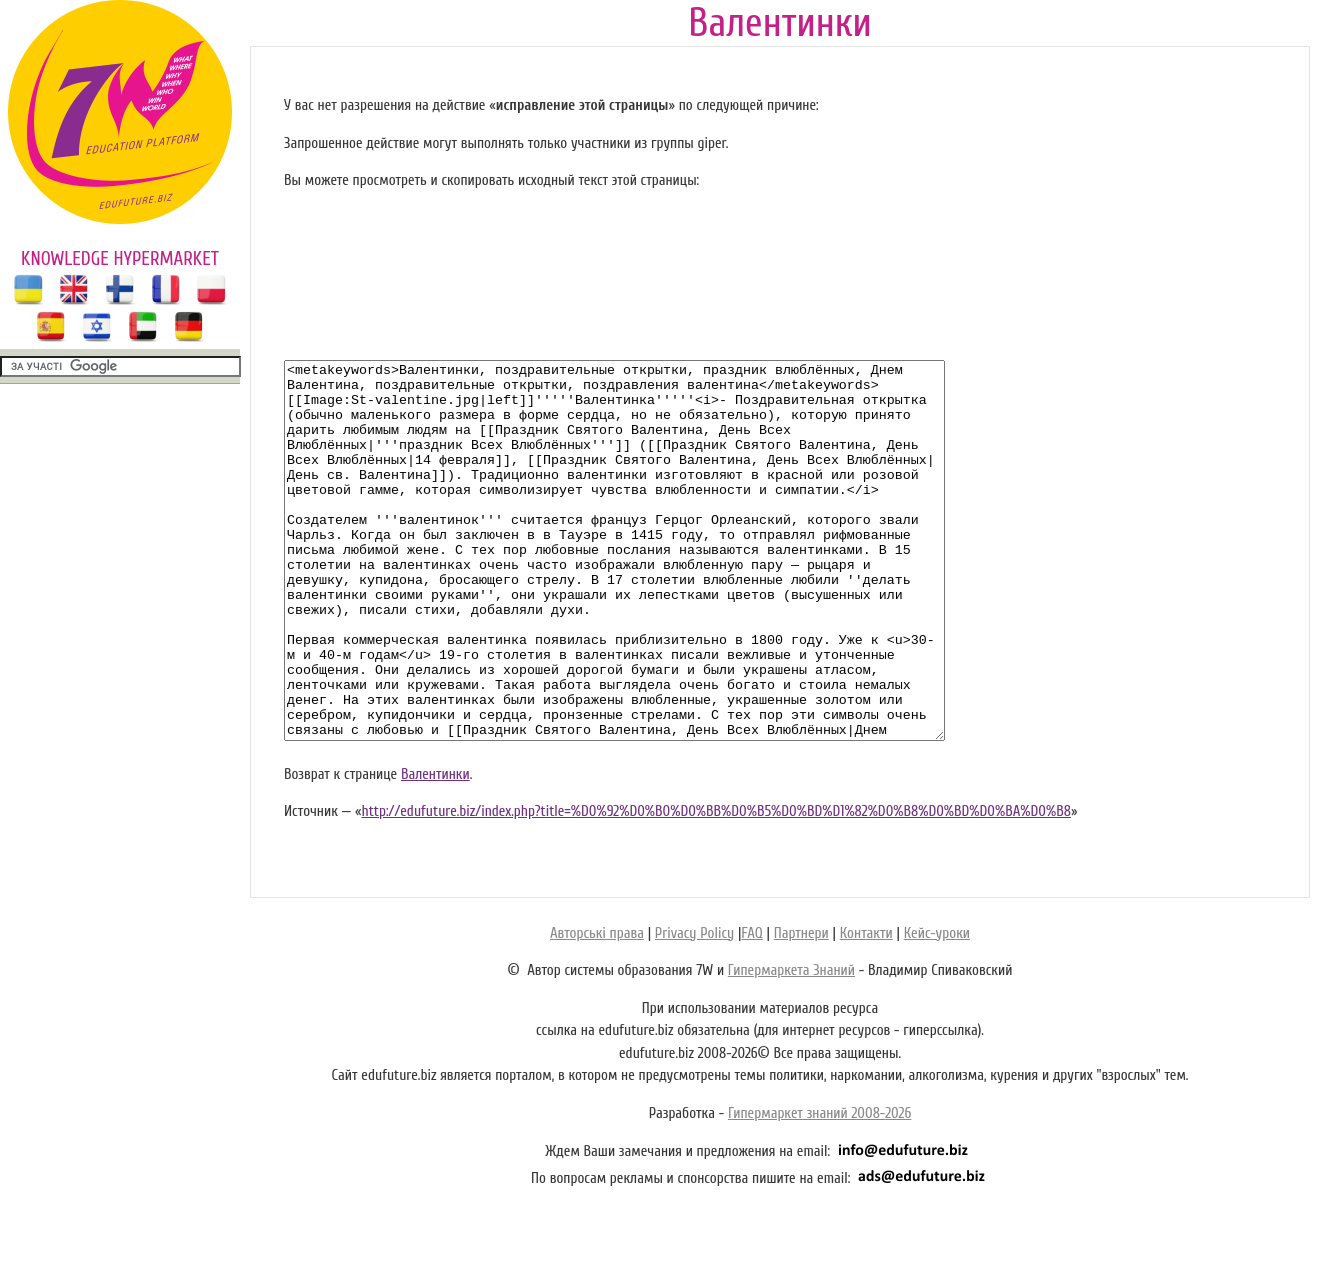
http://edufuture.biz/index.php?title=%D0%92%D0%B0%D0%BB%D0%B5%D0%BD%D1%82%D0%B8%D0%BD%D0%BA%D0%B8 (715, 886)
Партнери (801, 1008)
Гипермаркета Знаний (791, 1045)
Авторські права (597, 1008)
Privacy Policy (694, 1008)
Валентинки (435, 849)
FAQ (751, 1008)
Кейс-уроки (937, 1008)
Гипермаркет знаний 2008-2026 (819, 1188)
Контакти (866, 1008)
